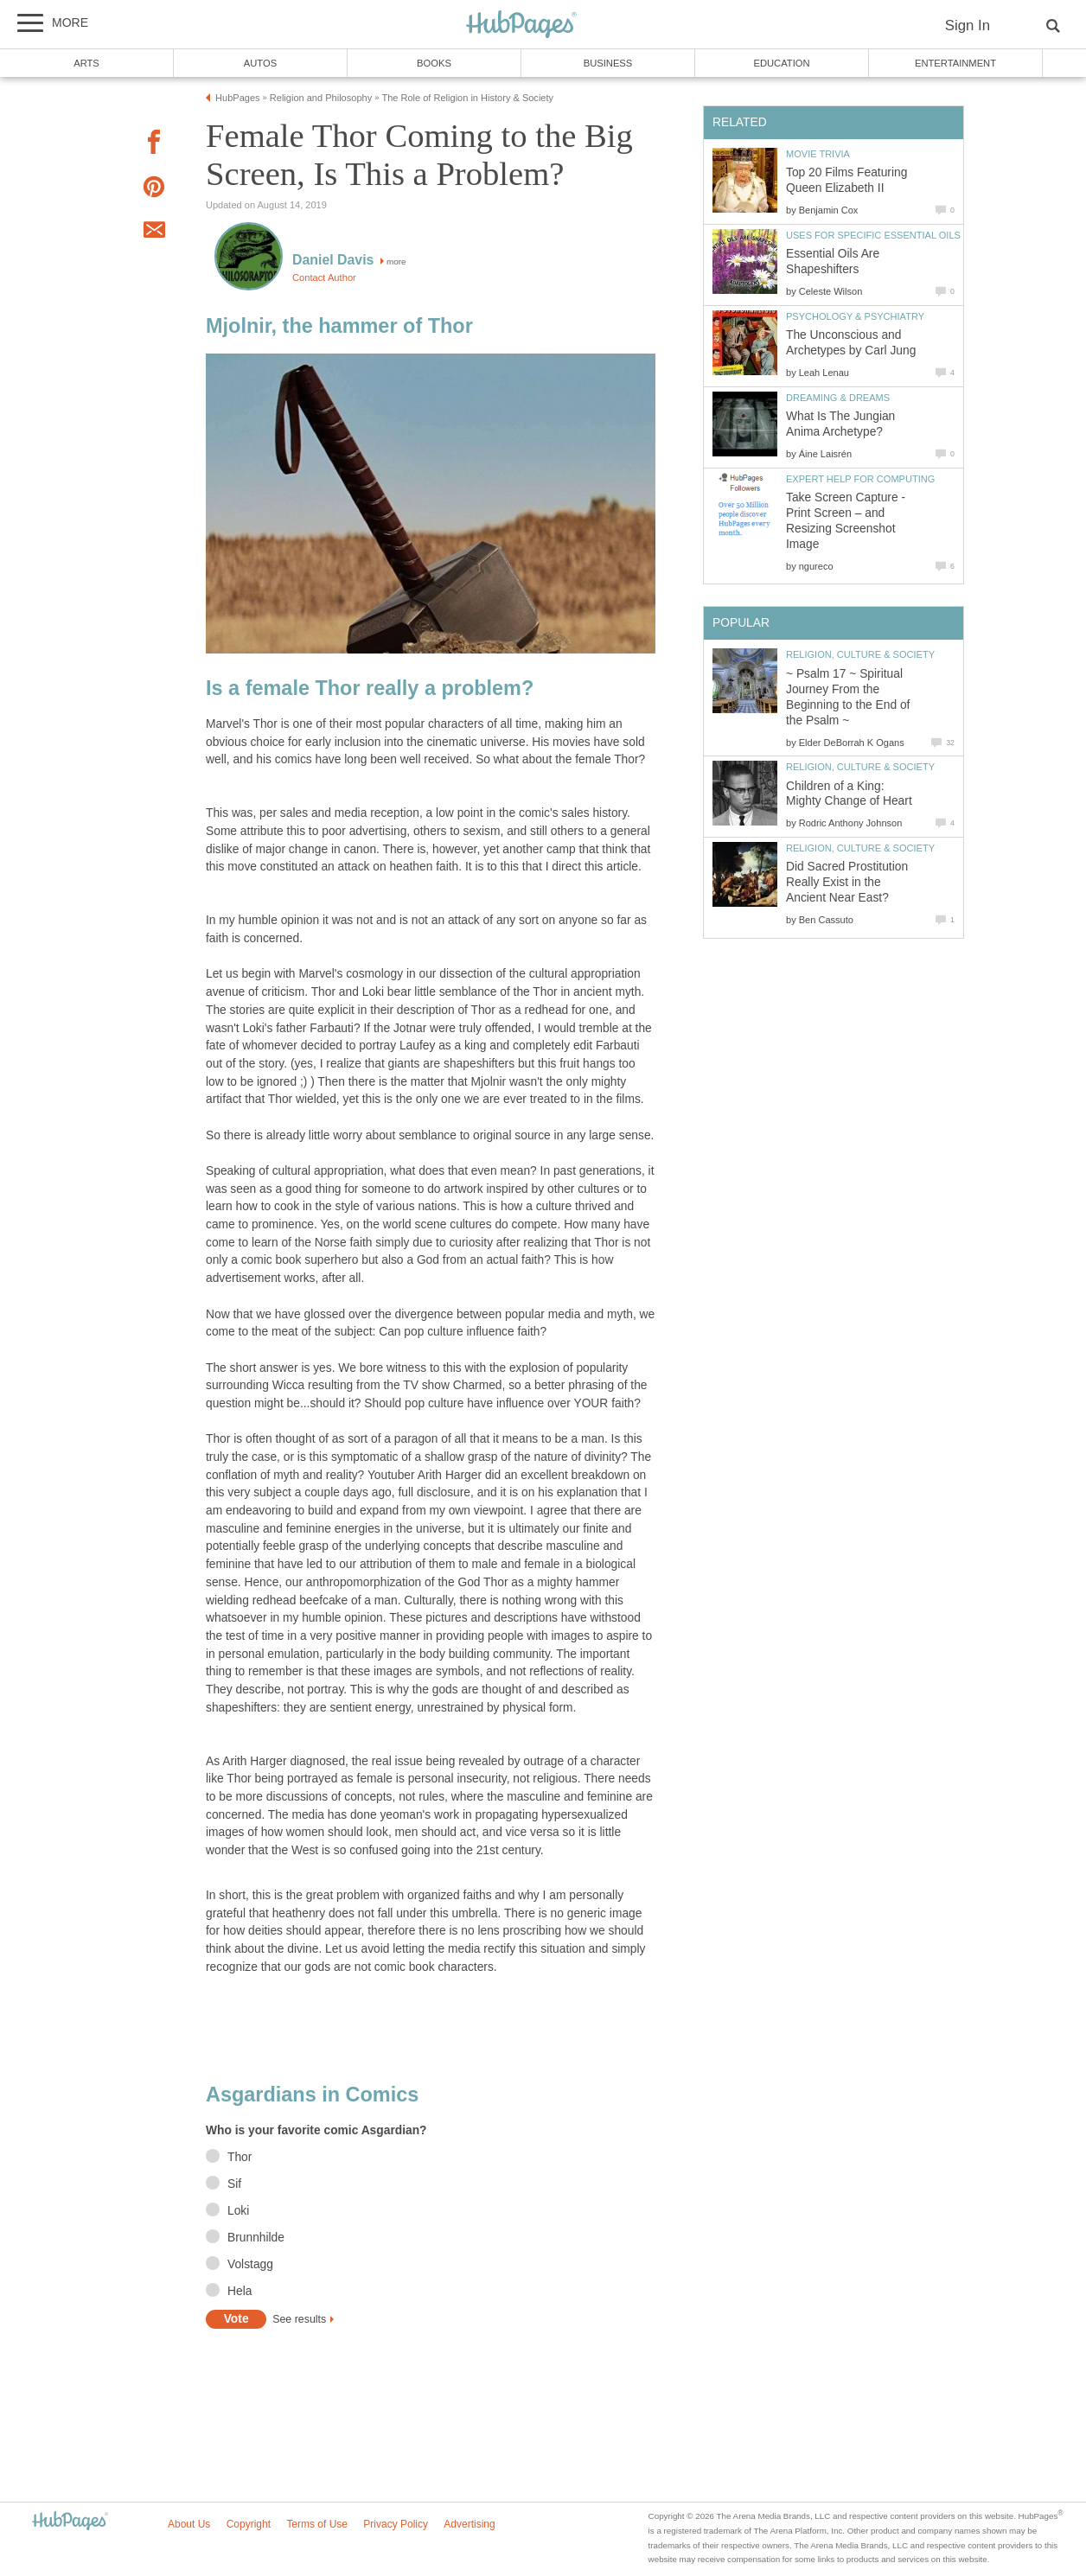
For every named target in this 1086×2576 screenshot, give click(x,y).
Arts (86, 63)
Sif (234, 2183)
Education (781, 63)
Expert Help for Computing (860, 479)
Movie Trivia (818, 154)
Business (608, 63)
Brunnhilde (255, 2237)
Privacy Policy (395, 2524)
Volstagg (250, 2264)
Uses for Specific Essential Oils (873, 235)
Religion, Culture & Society (860, 654)
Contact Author (324, 277)
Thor (239, 2157)
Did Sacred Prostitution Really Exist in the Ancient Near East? (847, 882)
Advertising (469, 2524)
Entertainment (955, 63)
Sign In (967, 25)
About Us (189, 2524)
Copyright (249, 2524)
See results (299, 2319)
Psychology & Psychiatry (855, 316)
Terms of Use (317, 2524)
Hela (239, 2291)
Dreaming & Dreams (838, 397)
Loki (238, 2210)
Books (434, 63)
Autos (260, 63)
